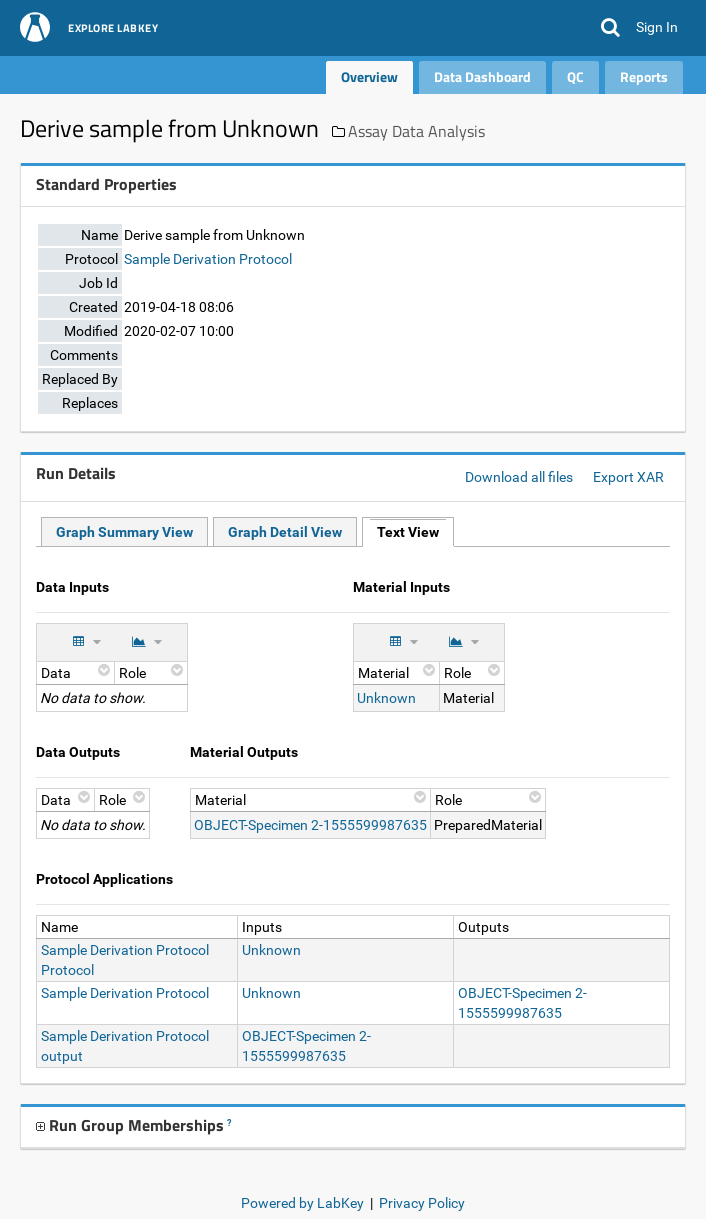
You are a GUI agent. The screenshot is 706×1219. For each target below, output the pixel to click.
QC (575, 76)
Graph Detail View (285, 532)
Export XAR (628, 477)
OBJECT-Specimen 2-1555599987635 (310, 825)
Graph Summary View (124, 532)
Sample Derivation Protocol (208, 259)
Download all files (519, 477)
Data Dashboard (482, 76)
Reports (644, 76)
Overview (369, 76)
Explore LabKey (113, 29)
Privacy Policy (422, 1203)
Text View (408, 532)
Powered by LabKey (302, 1203)
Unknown (386, 698)
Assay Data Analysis (416, 131)
